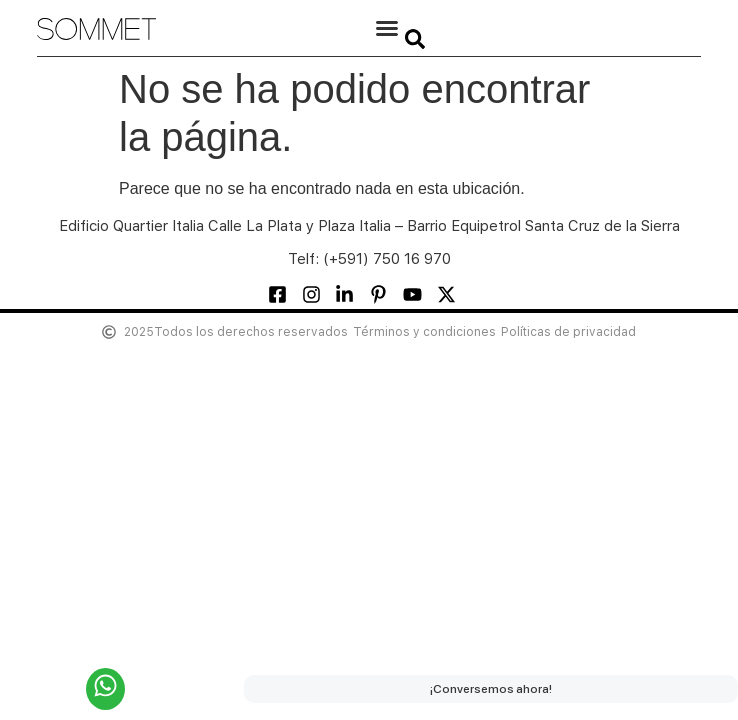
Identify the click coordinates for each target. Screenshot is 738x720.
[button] (387, 28)
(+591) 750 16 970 (387, 259)
